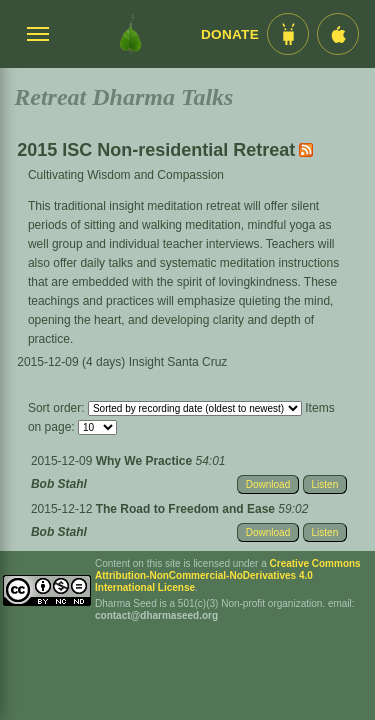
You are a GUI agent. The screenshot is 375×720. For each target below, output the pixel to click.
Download (268, 484)
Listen (325, 484)
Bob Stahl (59, 484)
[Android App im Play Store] (288, 34)
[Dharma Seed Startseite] (130, 34)
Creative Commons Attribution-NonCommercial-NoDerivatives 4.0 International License (228, 575)
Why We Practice (146, 461)
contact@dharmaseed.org (156, 615)
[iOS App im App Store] (338, 34)
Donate (230, 34)
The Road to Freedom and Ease (187, 509)
